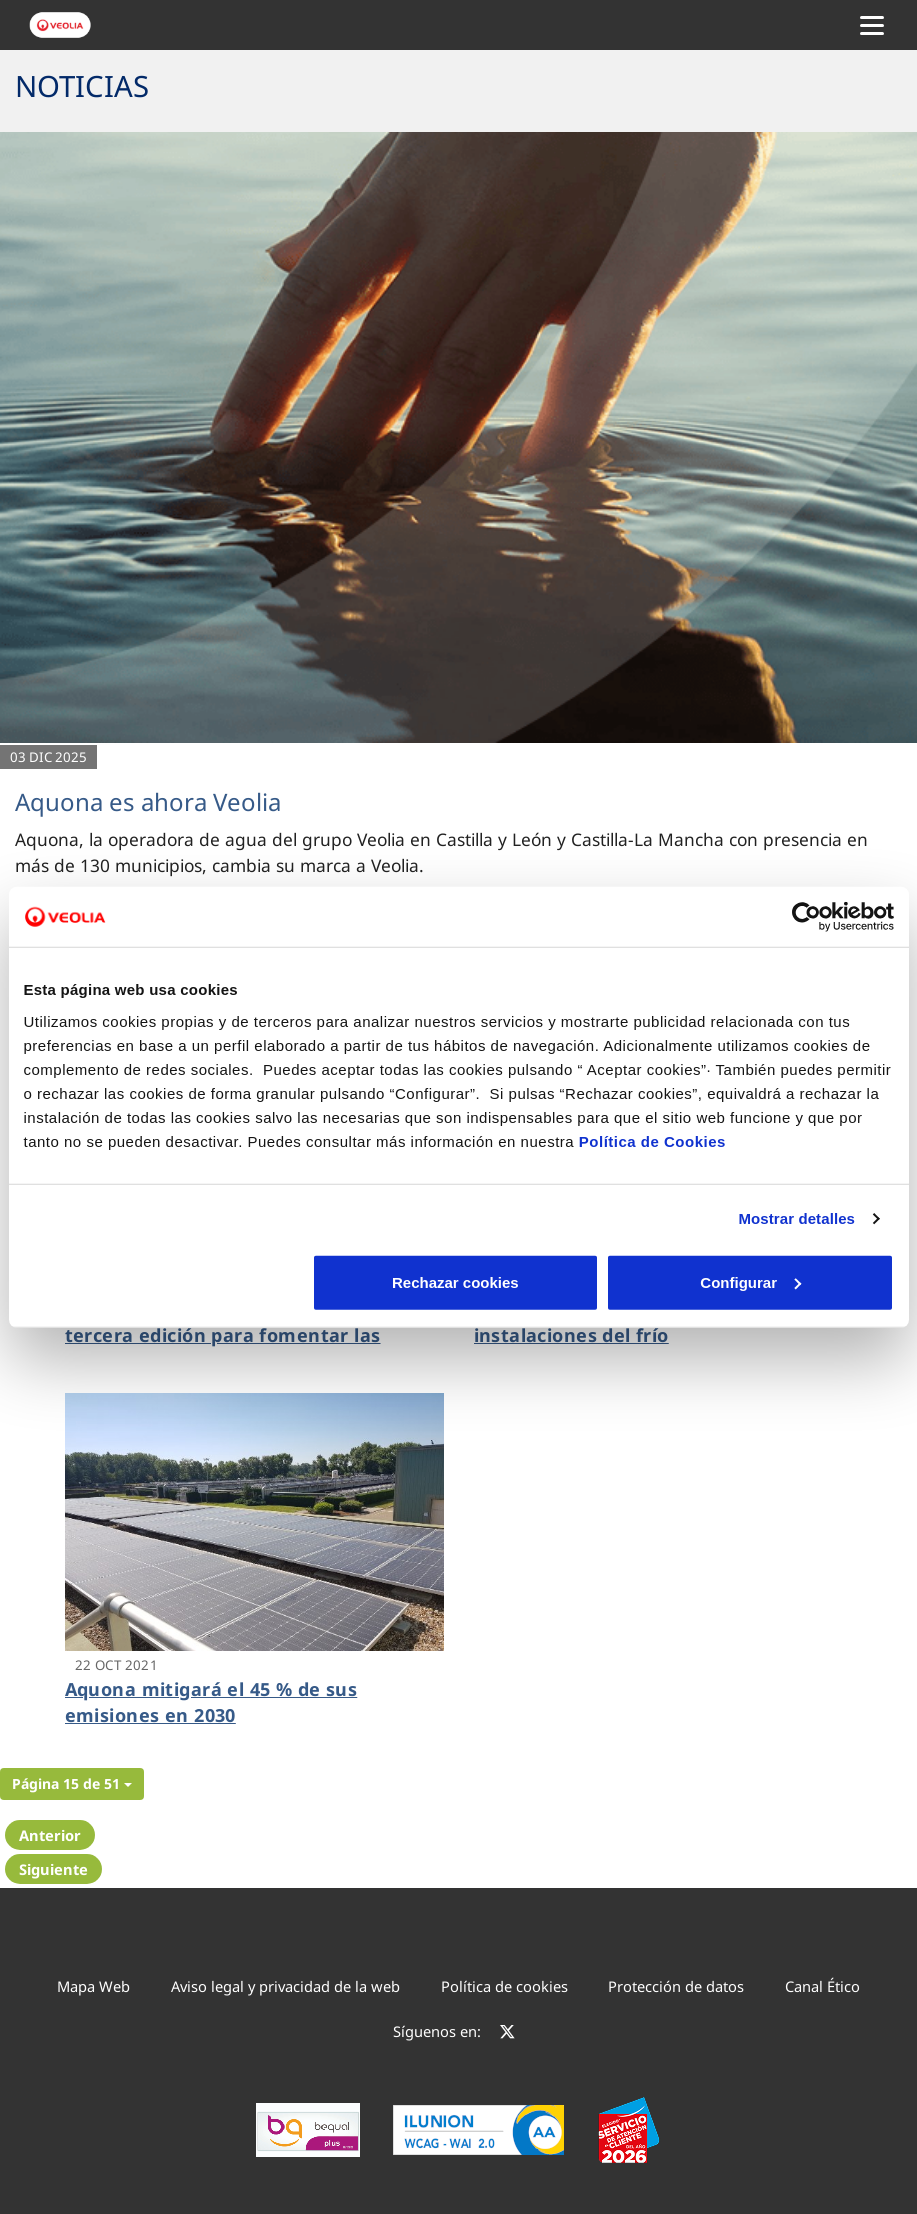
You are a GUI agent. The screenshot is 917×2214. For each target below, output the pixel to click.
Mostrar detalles (796, 1218)
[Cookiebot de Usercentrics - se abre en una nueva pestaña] (806, 917)
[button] (72, 1784)
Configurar (459, 1281)
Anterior (50, 1835)
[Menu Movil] (872, 25)
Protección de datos (676, 1986)
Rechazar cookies (166, 1281)
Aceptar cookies (751, 1281)
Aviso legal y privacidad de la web (285, 1986)
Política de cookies (504, 1986)
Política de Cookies (652, 1140)
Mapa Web (93, 1986)
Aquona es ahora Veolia (148, 801)
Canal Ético (822, 1986)
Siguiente (53, 1869)
